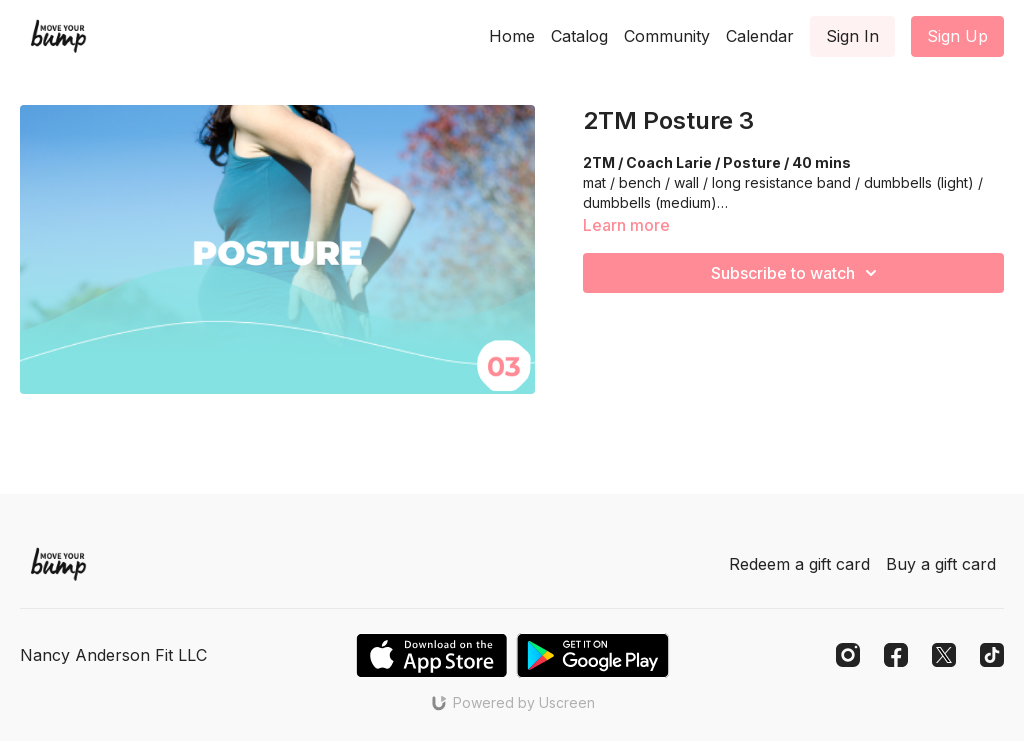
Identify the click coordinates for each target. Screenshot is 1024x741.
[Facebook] (896, 655)
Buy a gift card (941, 564)
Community (667, 36)
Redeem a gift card (799, 564)
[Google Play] (593, 655)
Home (512, 36)
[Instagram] (848, 655)
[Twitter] (944, 655)
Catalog (579, 36)
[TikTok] (992, 655)
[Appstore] (431, 655)
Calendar (760, 36)
